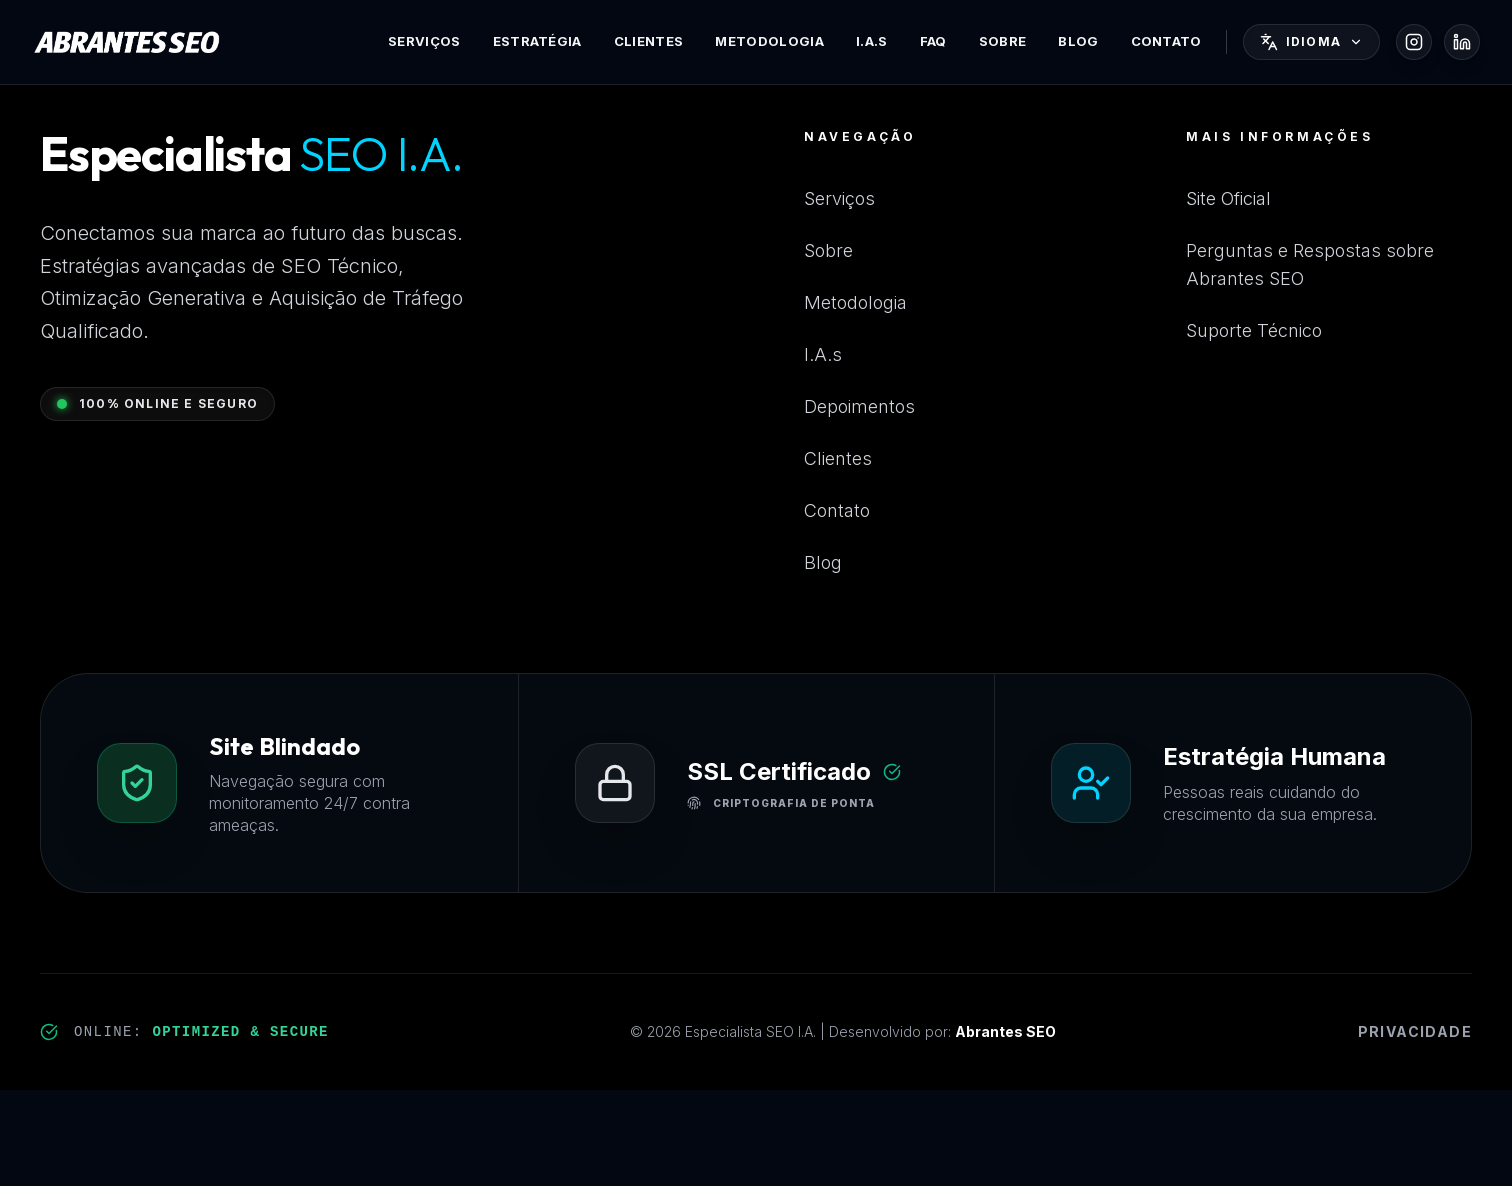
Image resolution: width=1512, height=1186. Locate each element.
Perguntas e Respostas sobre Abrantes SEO (1310, 264)
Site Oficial (1228, 198)
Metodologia (769, 41)
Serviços (424, 41)
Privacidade (1415, 1031)
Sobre (1003, 41)
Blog (1078, 41)
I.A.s (872, 41)
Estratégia (537, 41)
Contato (1166, 41)
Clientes (649, 41)
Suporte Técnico (1254, 330)
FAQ (933, 41)
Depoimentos (859, 406)
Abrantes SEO (1005, 1031)
